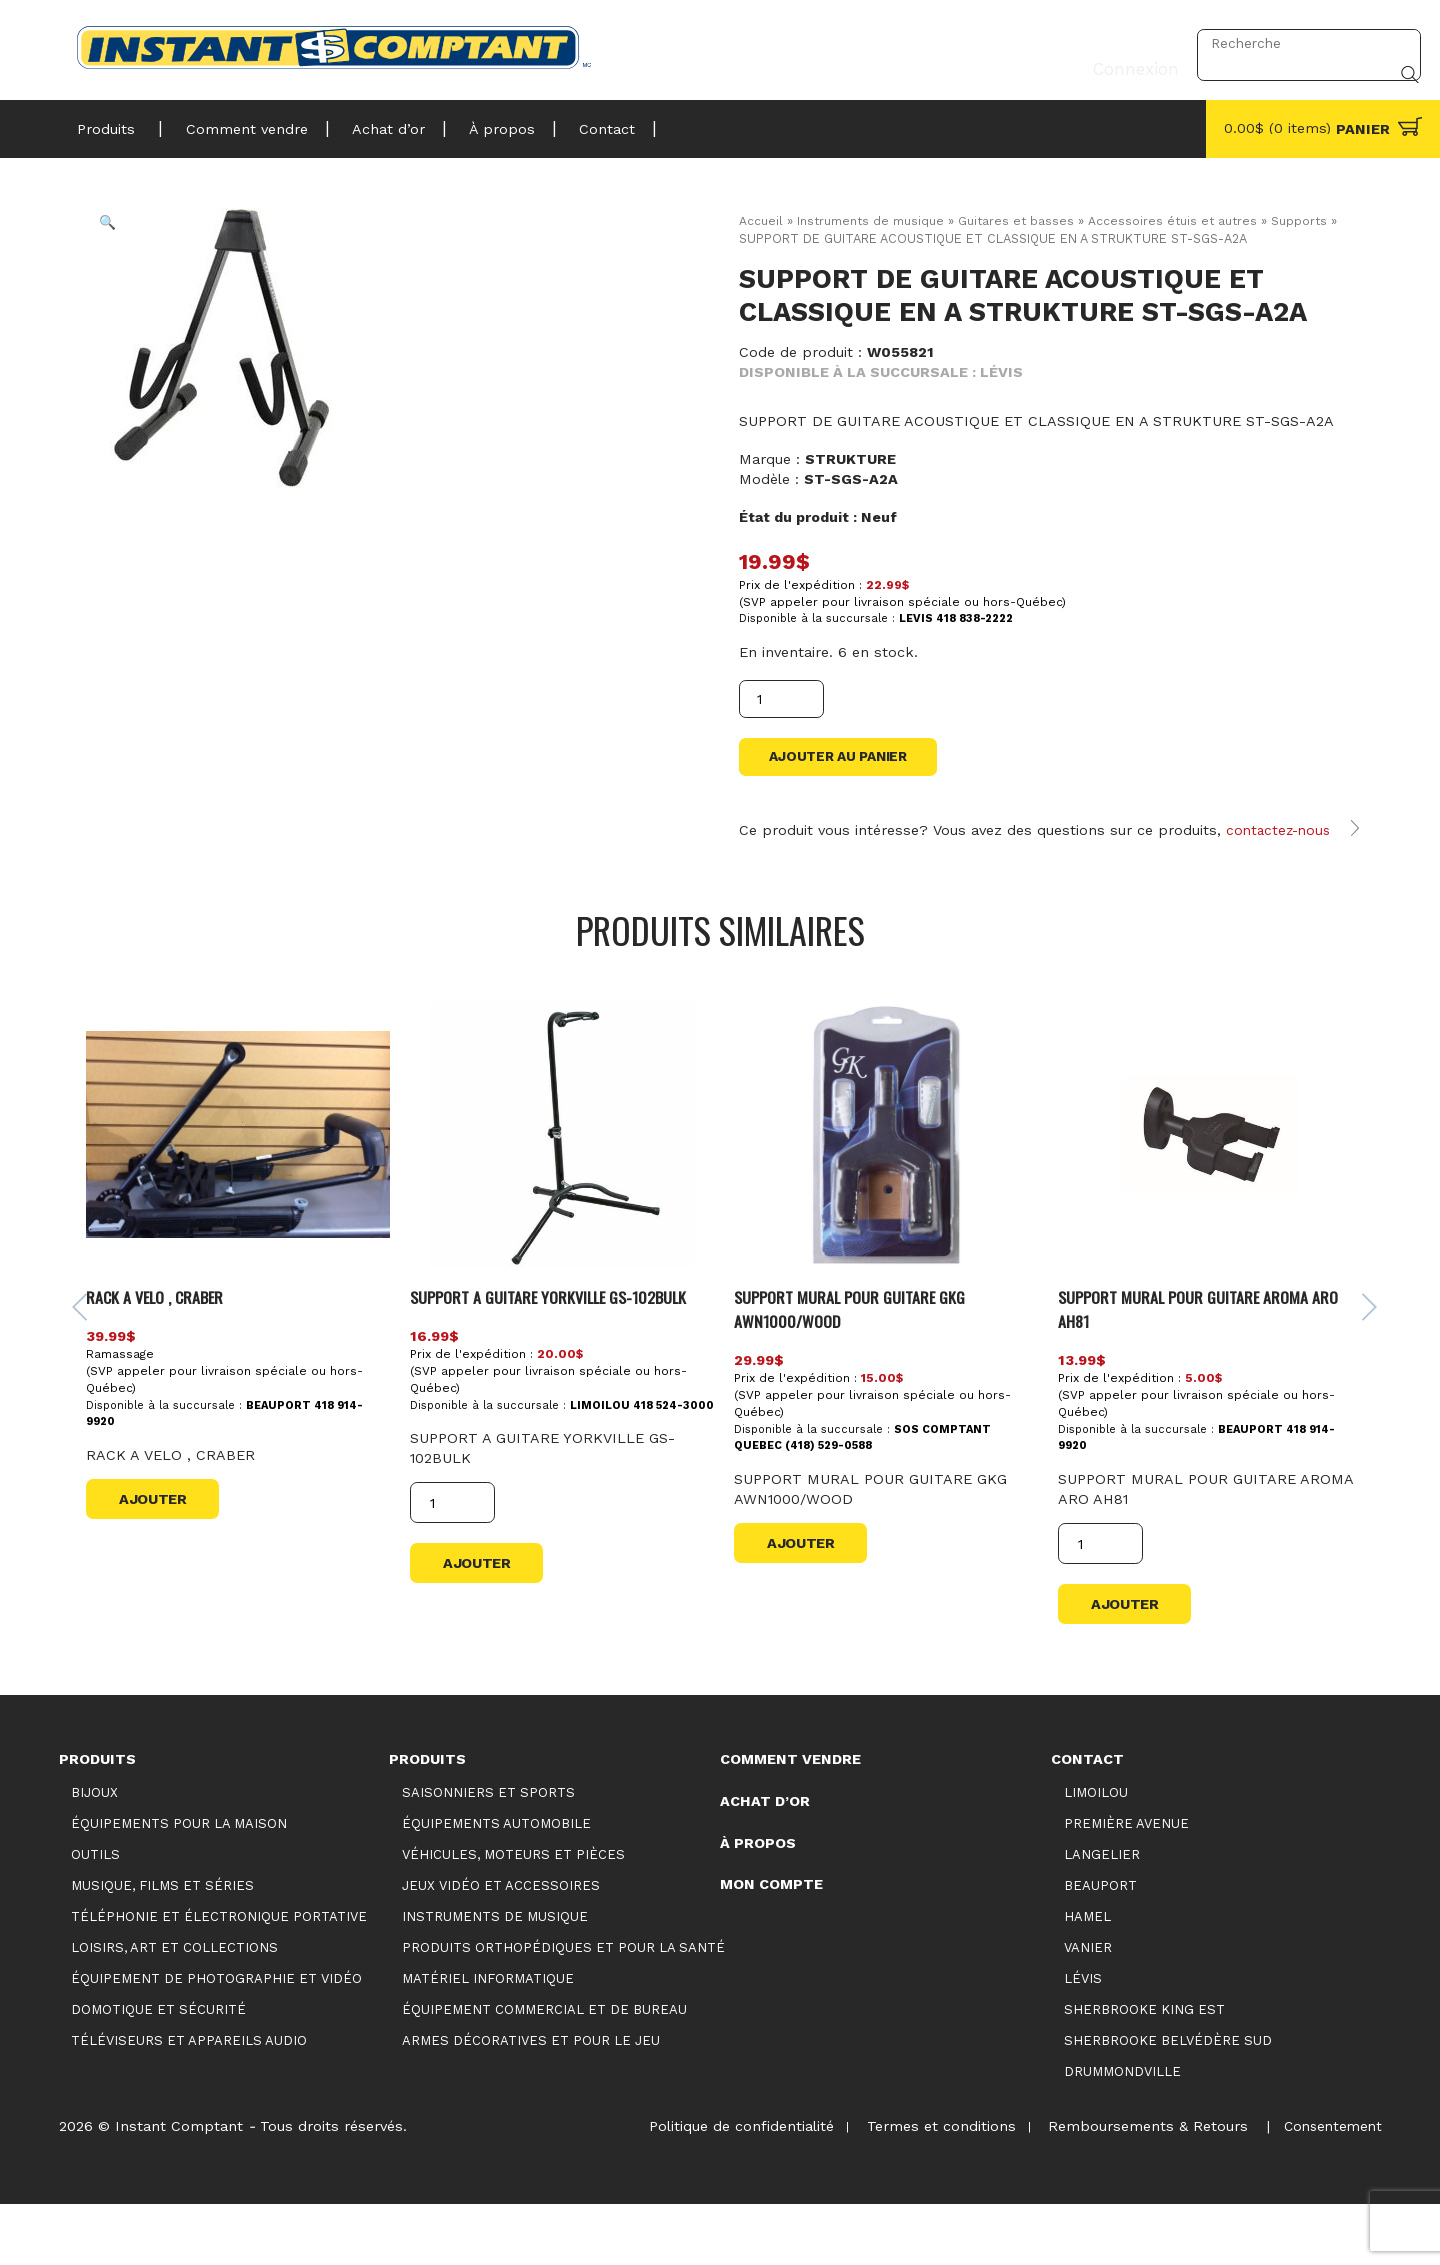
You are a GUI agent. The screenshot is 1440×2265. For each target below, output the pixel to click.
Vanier (1088, 2008)
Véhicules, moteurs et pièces (513, 1914)
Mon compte (771, 1945)
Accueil (761, 220)
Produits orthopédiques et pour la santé (563, 2008)
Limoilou (1096, 1852)
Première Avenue (1126, 1883)
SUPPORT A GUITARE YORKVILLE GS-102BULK (560, 1356)
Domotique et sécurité (158, 2070)
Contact (577, 124)
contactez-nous (1281, 854)
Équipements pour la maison (179, 1883)
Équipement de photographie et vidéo (216, 2039)
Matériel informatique (488, 2039)
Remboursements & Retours (1141, 2187)
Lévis (1083, 2039)
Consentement (1330, 2187)
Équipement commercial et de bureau (544, 2070)
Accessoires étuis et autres (1179, 220)
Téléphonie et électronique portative (219, 1977)
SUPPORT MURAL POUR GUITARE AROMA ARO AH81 (1204, 1368)
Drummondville (1122, 2132)
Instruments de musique (872, 220)
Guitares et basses (1021, 220)
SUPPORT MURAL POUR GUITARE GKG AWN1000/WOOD (856, 1368)
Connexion (1129, 43)
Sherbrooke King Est (1144, 2070)
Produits (106, 124)
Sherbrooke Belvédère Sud (1168, 2101)
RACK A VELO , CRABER (164, 1356)
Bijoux (94, 1852)
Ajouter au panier (844, 760)
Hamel (1087, 1977)
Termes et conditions (929, 2187)
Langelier (1102, 1914)
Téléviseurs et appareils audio (189, 2101)
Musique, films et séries (162, 1945)
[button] (121, 236)
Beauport (1100, 1945)
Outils (95, 1914)
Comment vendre (238, 124)
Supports (1307, 220)
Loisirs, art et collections (174, 2008)
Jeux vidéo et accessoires (501, 1945)
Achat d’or (372, 124)
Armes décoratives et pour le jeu (531, 2101)
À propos (479, 124)
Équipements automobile (496, 1883)
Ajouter (158, 1559)
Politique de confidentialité (725, 2187)
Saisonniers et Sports (488, 1852)
